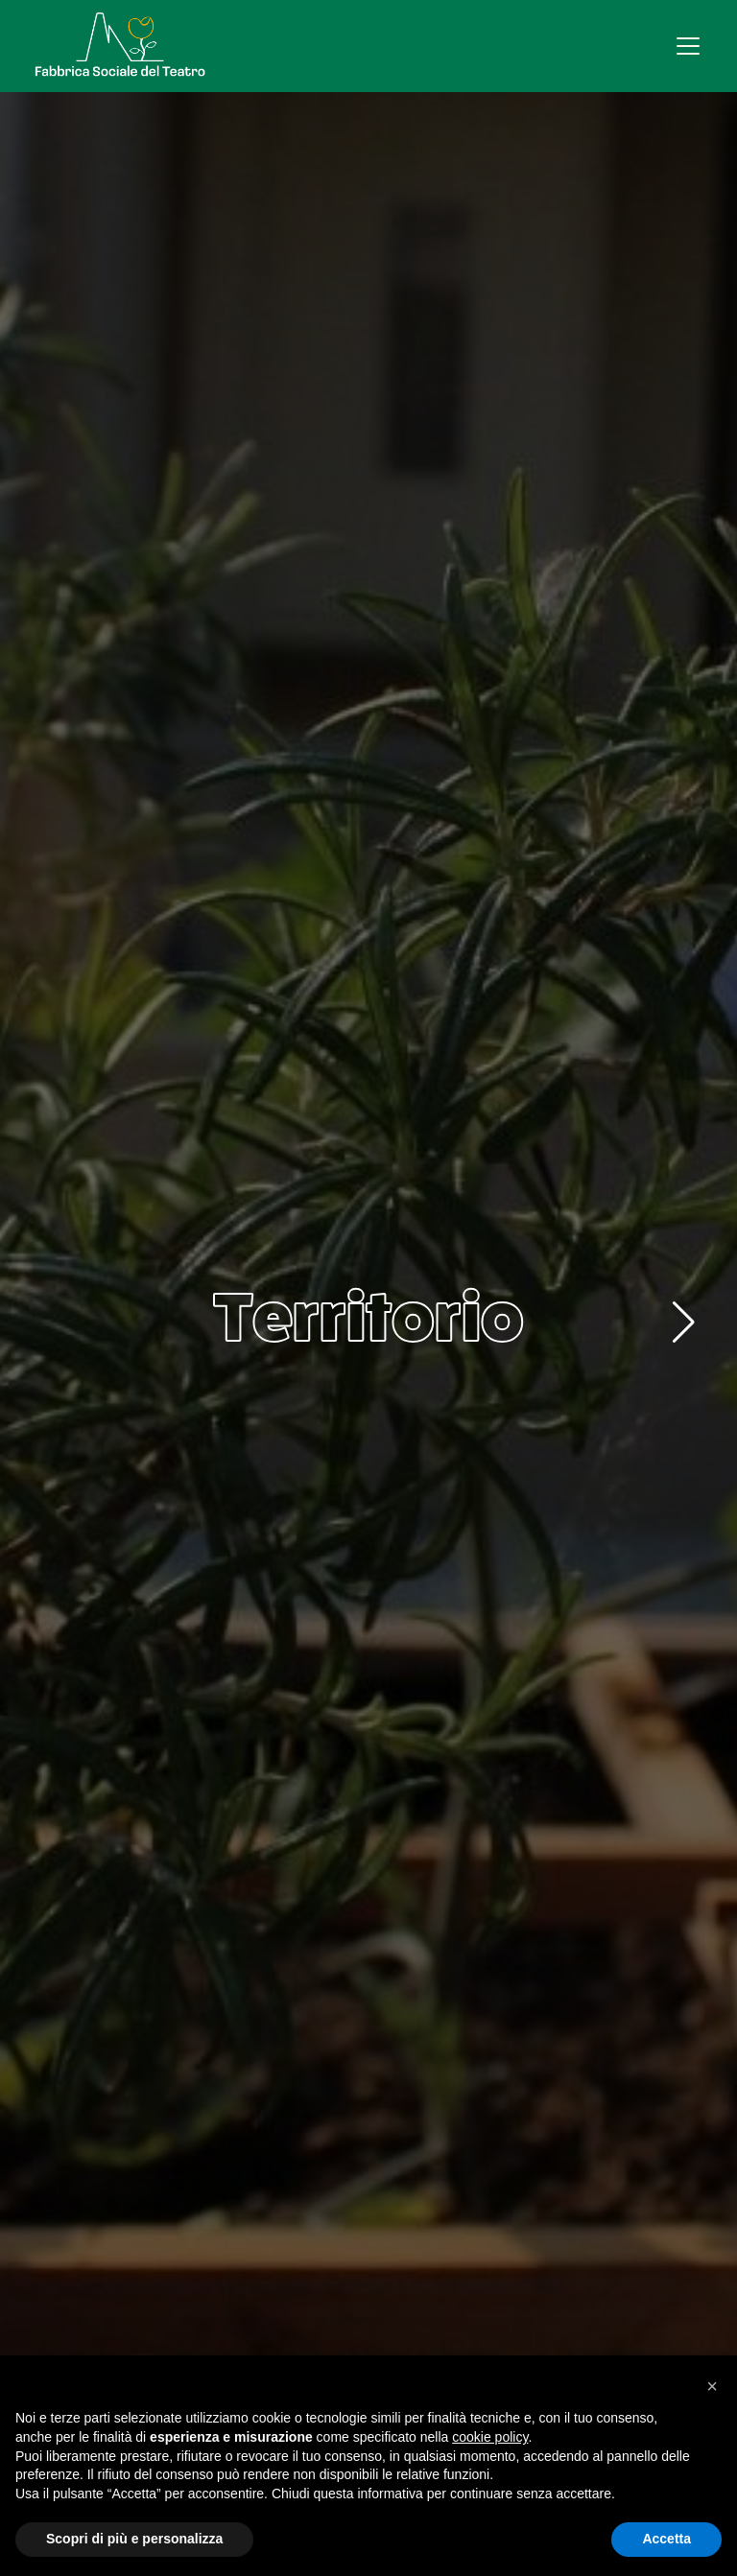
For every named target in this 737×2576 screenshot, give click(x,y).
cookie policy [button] (490, 2437)
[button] (684, 1322)
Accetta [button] (666, 2538)
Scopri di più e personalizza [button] (134, 2538)
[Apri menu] (688, 46)
